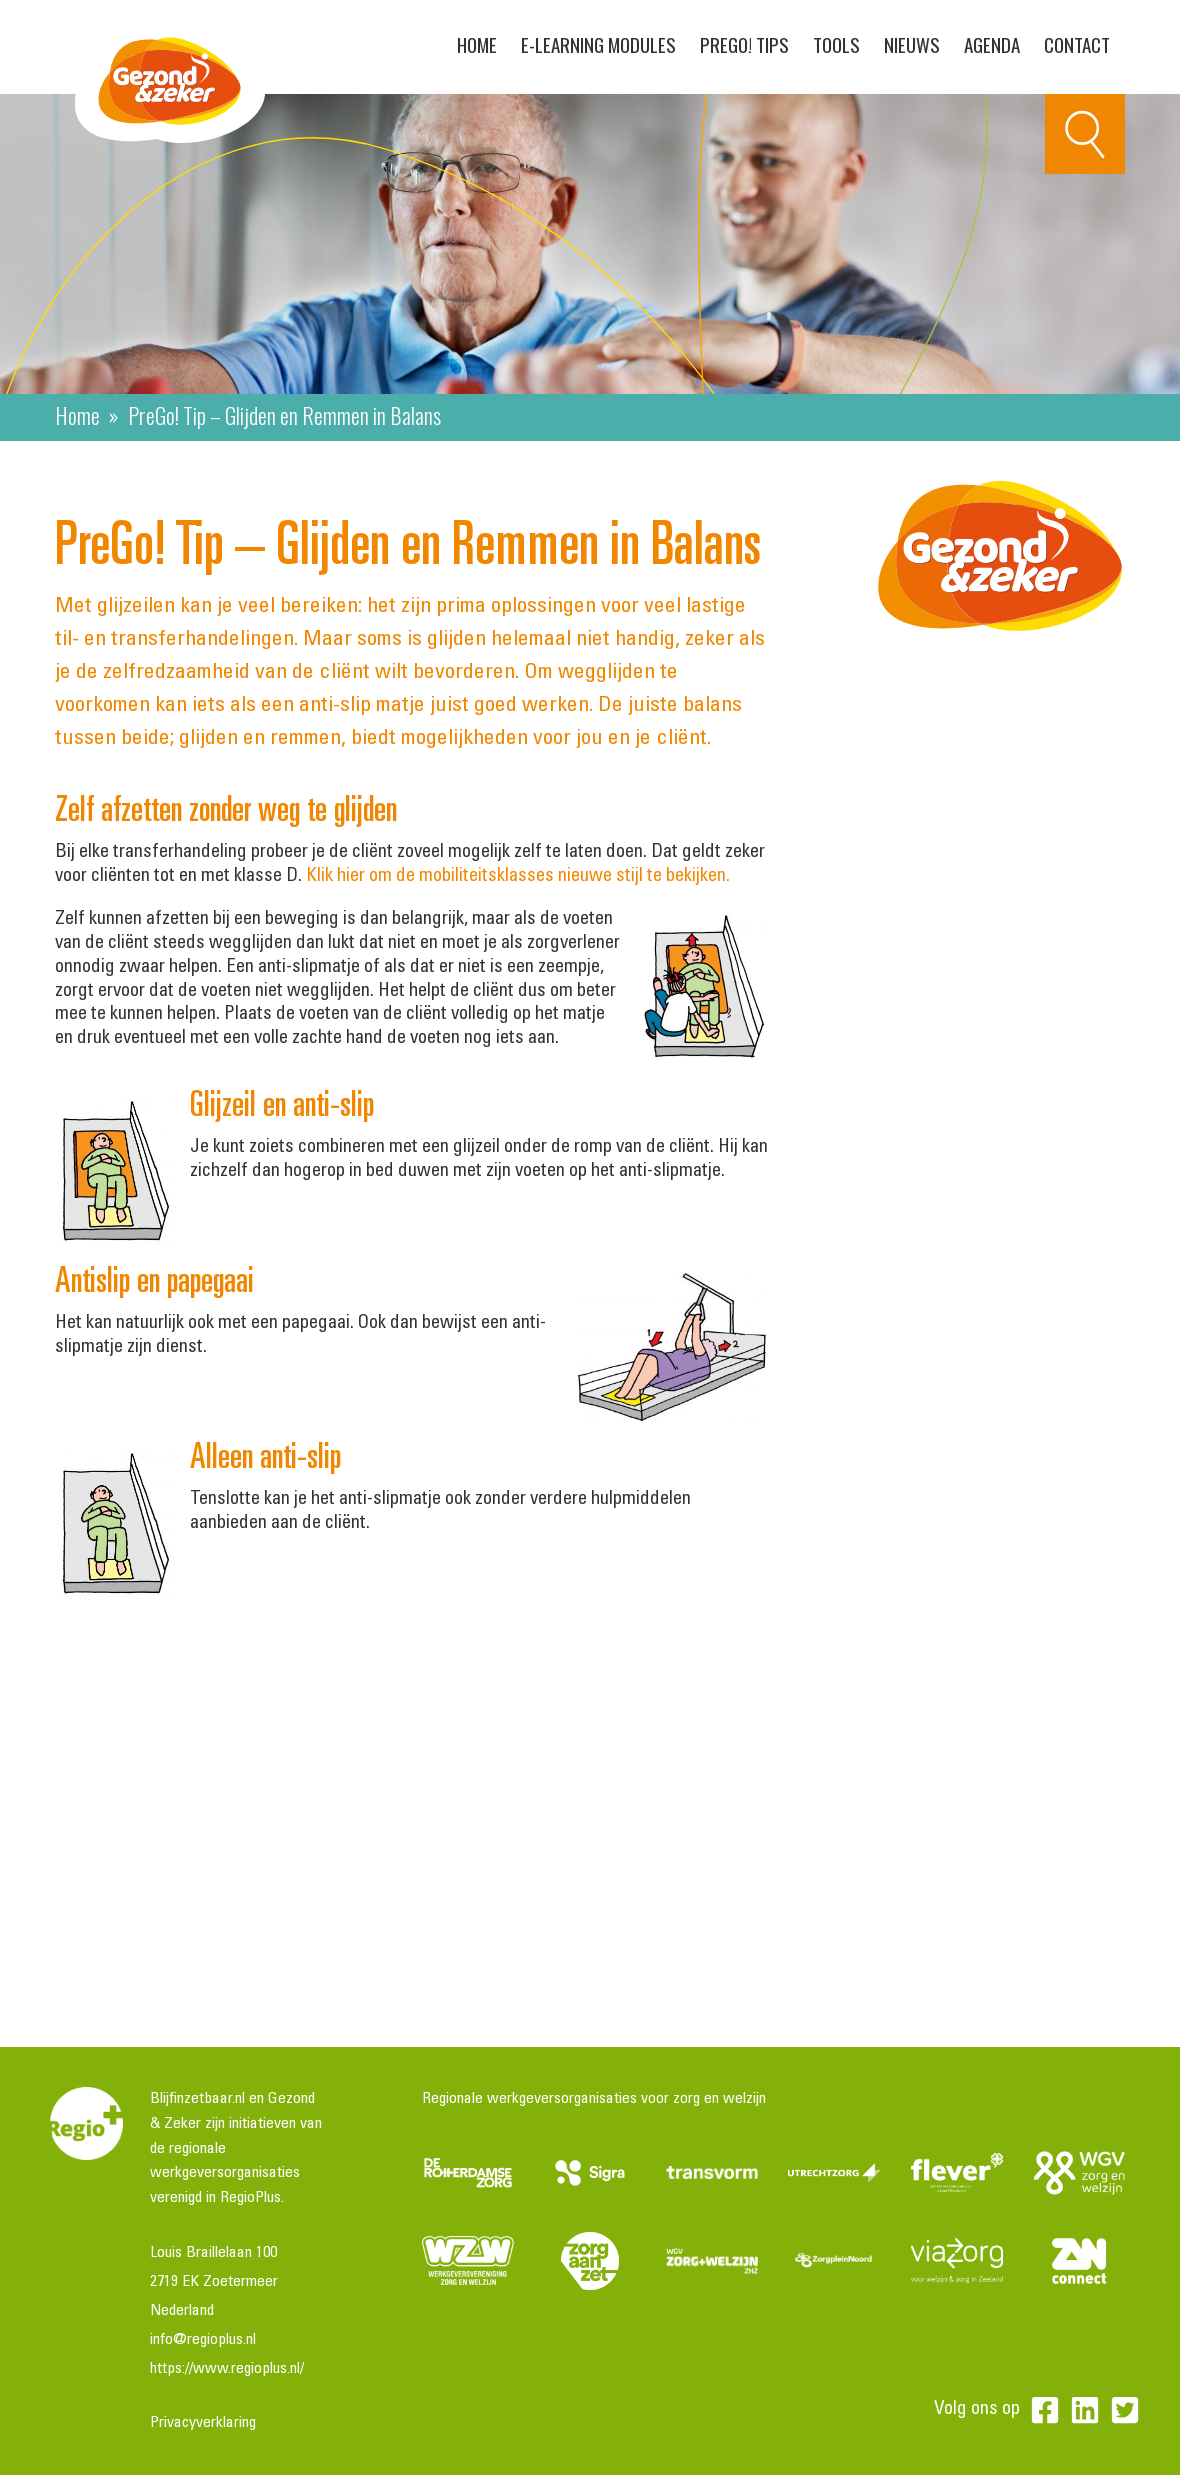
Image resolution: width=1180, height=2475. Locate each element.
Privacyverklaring (203, 2423)
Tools (836, 44)
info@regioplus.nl (203, 2340)
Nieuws (912, 44)
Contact (1077, 44)
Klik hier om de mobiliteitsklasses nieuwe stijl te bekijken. (518, 876)
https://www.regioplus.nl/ (227, 2369)
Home (477, 44)
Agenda (992, 44)
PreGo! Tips (744, 44)
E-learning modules (598, 44)
